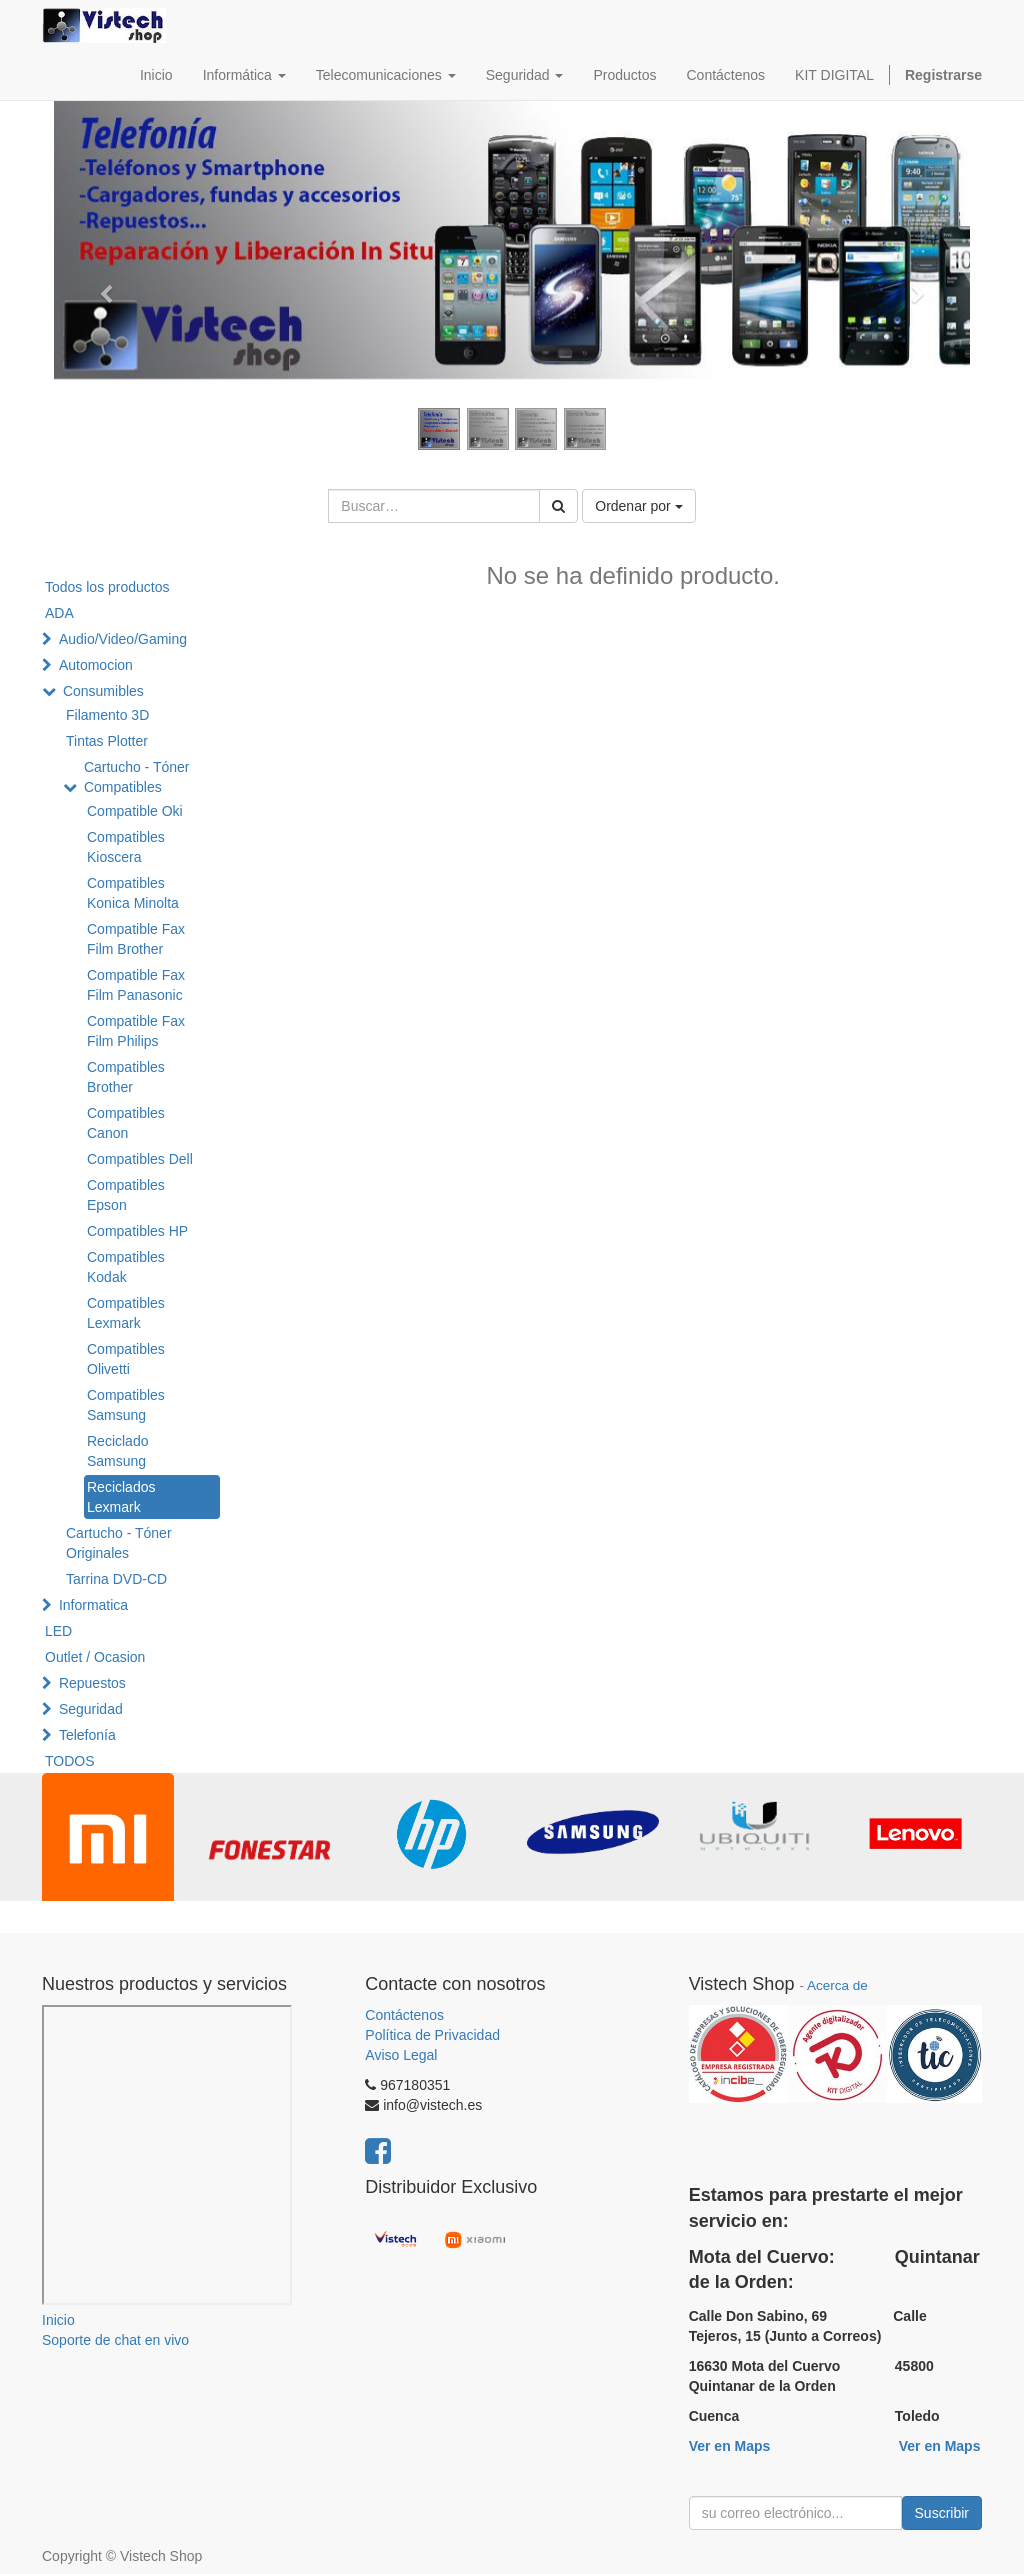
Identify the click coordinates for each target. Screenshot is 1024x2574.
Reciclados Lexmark (121, 1497)
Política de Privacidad (432, 2035)
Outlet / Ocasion (95, 1657)
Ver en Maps (730, 2446)
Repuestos (92, 1683)
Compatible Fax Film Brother (136, 939)
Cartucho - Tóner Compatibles (137, 777)
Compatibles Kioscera (126, 847)
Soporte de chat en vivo (115, 2340)
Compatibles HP (137, 1231)
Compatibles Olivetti (126, 1359)
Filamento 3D (107, 715)
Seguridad (91, 1709)
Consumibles (103, 691)
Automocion (96, 665)
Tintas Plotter (107, 741)
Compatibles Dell (140, 1159)
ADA (59, 613)
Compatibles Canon (126, 1123)
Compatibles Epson (126, 1195)
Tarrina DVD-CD (116, 1579)
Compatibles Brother (126, 1077)
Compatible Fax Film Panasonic (136, 985)
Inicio (58, 2320)
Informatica (93, 1605)
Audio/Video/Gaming (123, 639)
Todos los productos (107, 587)
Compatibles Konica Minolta (133, 893)
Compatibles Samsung (126, 1405)
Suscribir (942, 2513)
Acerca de (837, 1985)
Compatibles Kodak (126, 1267)
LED (58, 1631)
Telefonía (87, 1735)
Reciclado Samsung (117, 1451)
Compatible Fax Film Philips (136, 1031)
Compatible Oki (135, 811)
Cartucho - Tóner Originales (119, 1543)
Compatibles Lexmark (126, 1313)
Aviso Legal (401, 2055)
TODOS (70, 1761)
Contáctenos (404, 2015)
